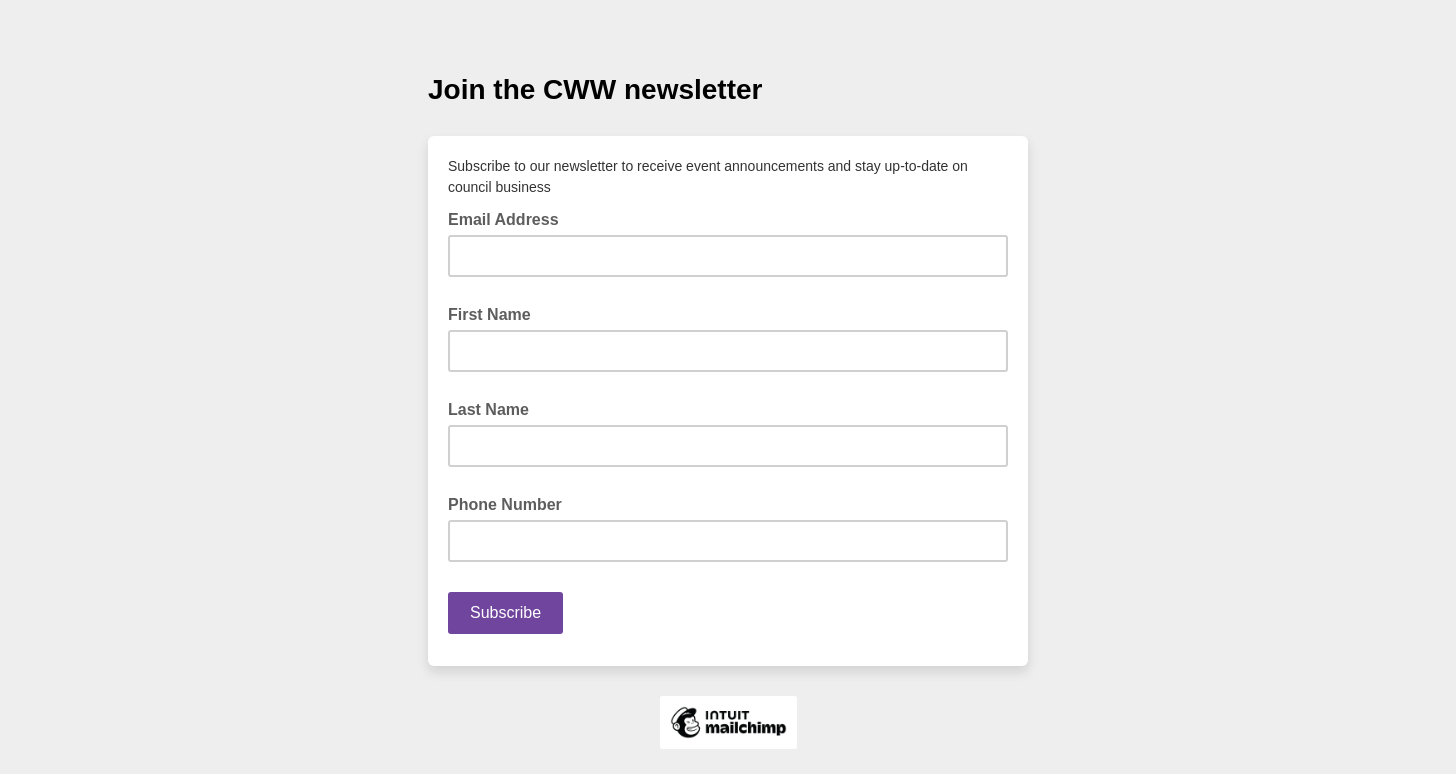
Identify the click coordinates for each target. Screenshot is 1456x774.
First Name (489, 314)
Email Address (509, 218)
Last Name (488, 409)
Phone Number (505, 504)
